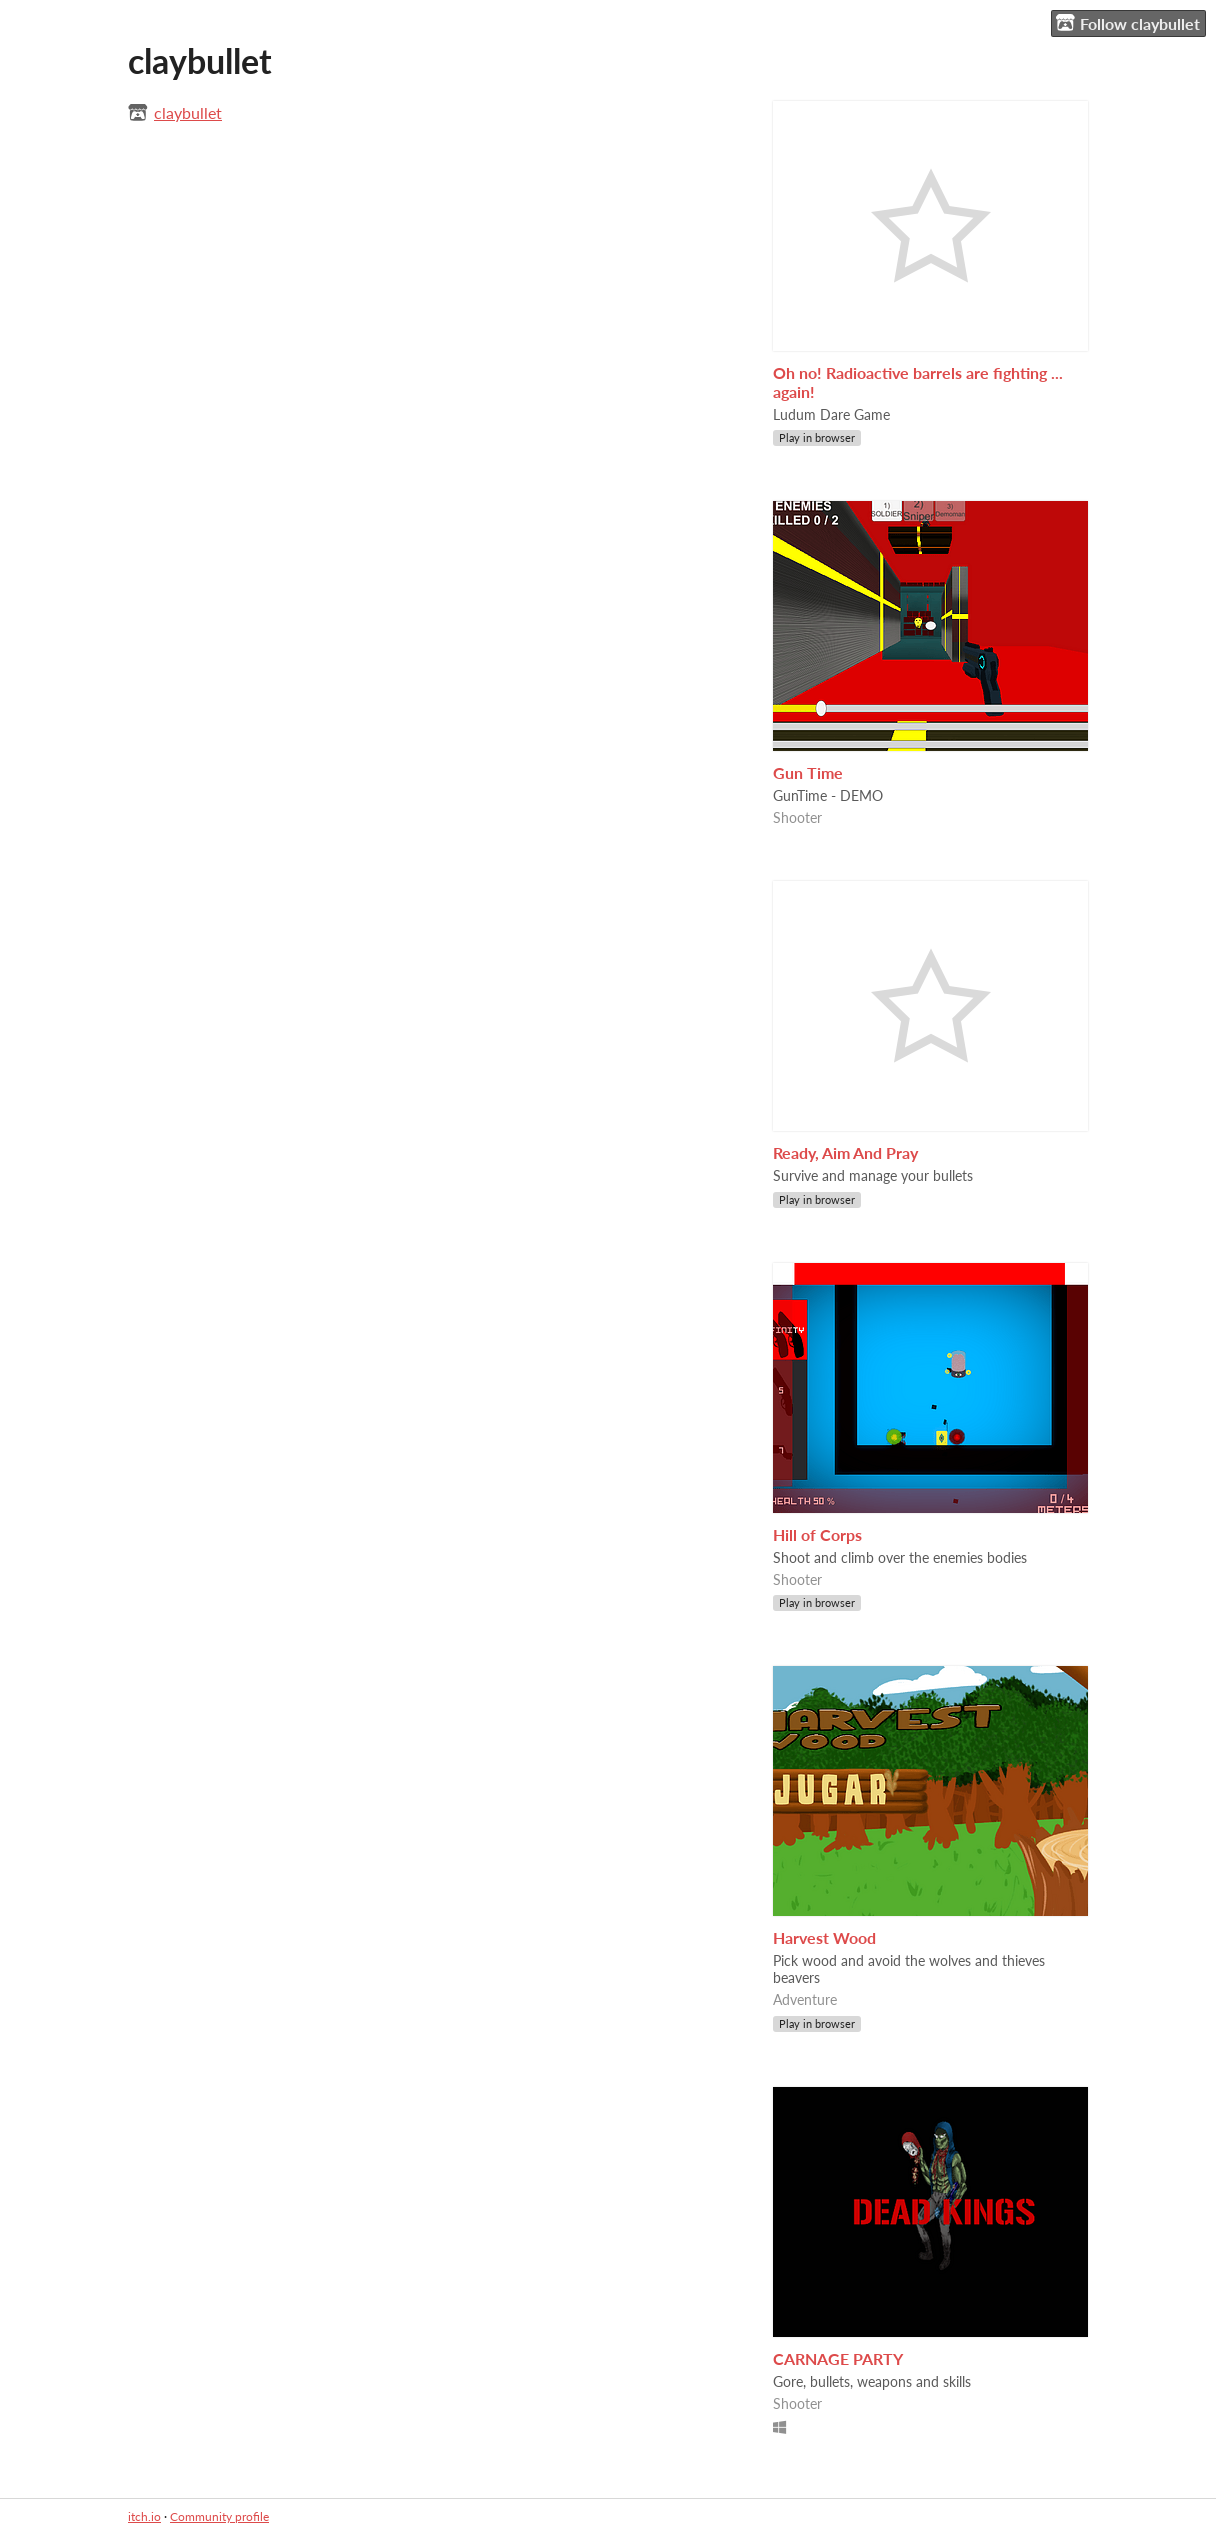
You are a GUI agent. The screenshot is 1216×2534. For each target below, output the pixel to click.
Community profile (219, 2516)
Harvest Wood (824, 1937)
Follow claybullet (1128, 23)
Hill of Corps (817, 1534)
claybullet (188, 112)
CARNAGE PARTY (838, 2358)
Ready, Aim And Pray (845, 1152)
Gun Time (808, 772)
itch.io (144, 2516)
